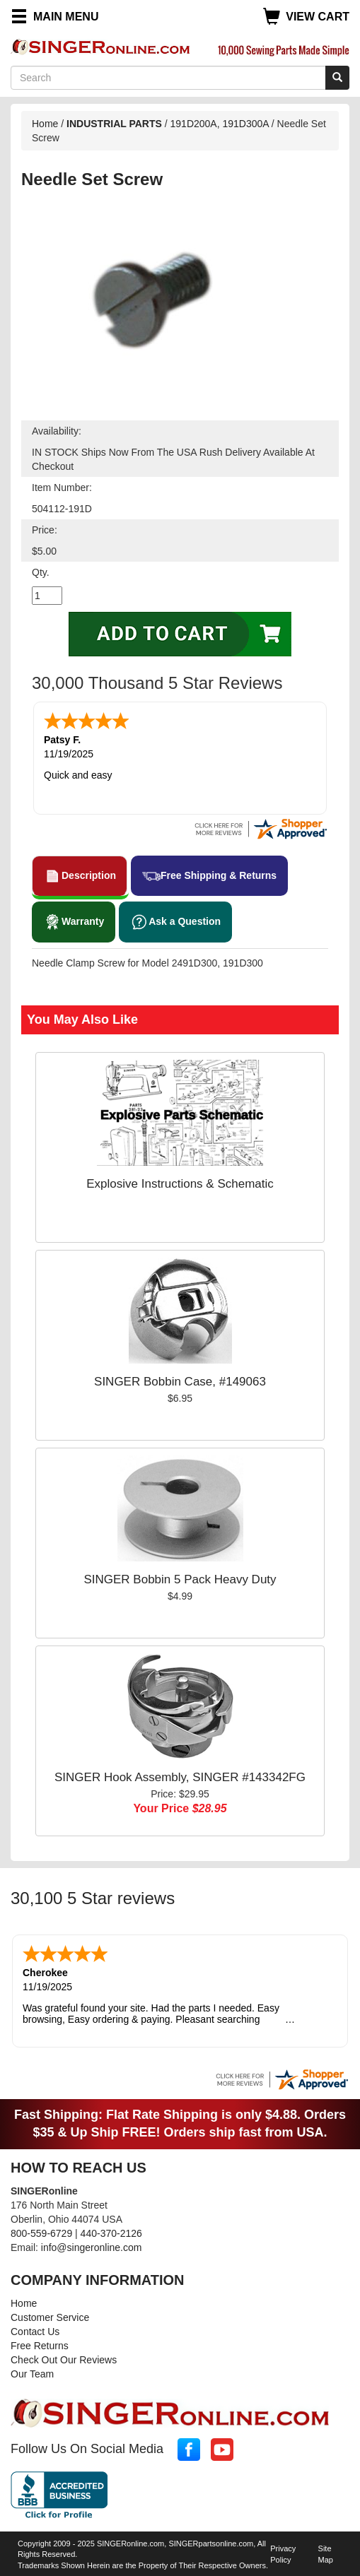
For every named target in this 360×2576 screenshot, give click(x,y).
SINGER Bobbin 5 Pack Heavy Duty (179, 1578)
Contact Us (35, 2328)
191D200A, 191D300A (219, 123)
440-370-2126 (111, 2230)
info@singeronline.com (91, 2244)
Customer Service (50, 2314)
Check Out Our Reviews (64, 2357)
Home (45, 123)
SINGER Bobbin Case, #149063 (180, 1380)
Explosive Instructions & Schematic (180, 1182)
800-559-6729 (41, 2230)
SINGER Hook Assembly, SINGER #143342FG (180, 1776)
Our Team (32, 2371)
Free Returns (40, 2342)
